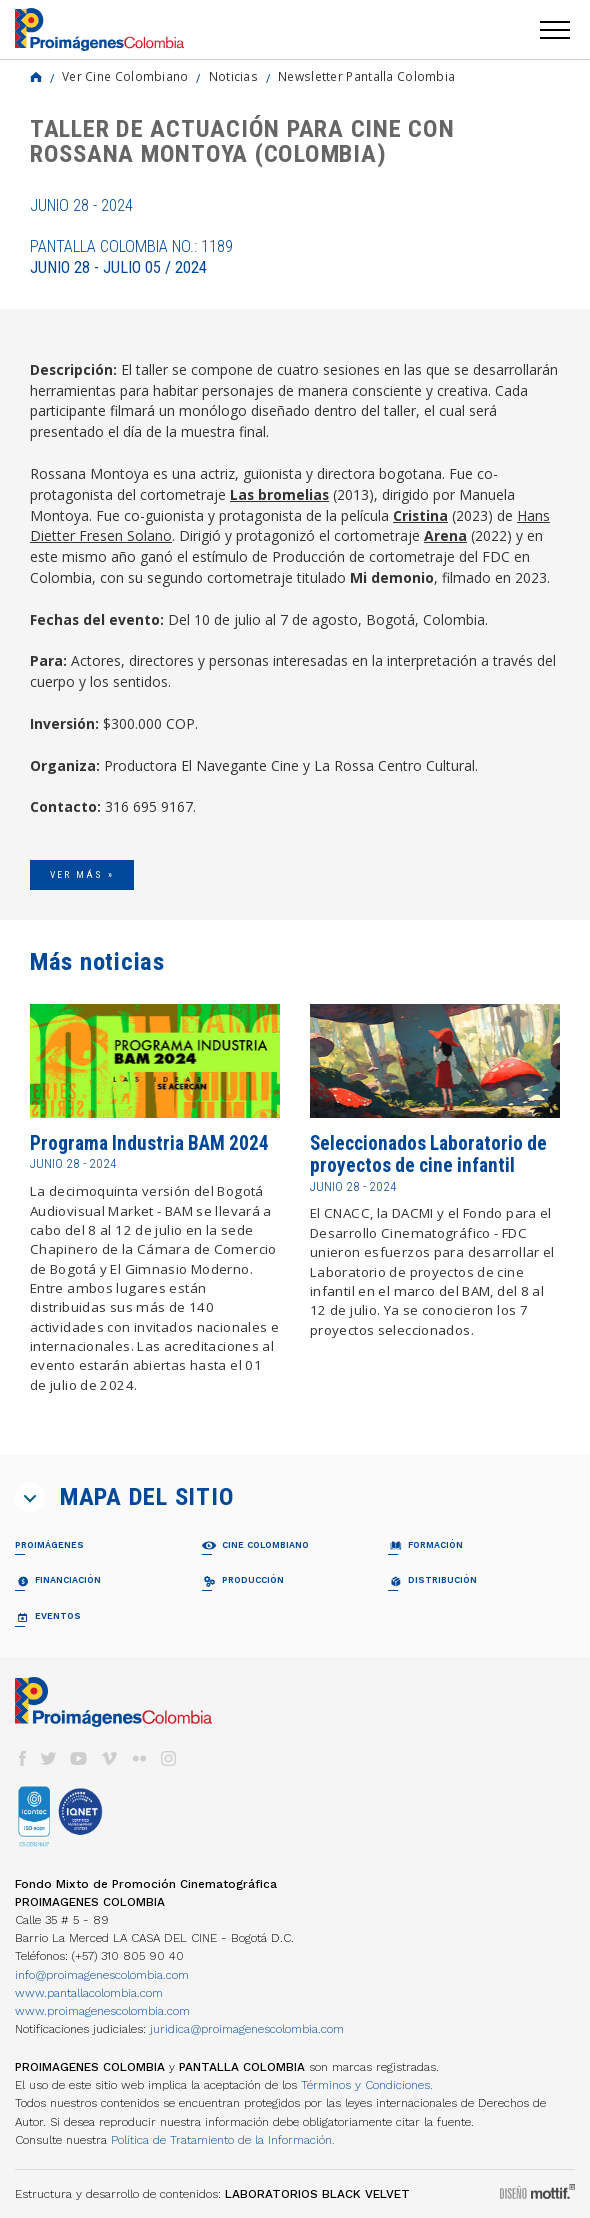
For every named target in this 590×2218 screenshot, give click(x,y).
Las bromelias (279, 494)
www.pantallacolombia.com (89, 1993)
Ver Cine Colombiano (125, 76)
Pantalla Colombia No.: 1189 (131, 257)
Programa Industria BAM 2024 (149, 1143)
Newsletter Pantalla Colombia (366, 76)
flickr (139, 1758)
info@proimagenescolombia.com (102, 1975)
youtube (79, 1758)
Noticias (233, 76)
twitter (49, 1758)
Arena (445, 535)
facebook (22, 1758)
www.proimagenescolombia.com (102, 2011)
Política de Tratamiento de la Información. (223, 2140)
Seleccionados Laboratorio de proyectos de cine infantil (428, 1154)
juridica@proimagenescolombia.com (247, 2029)
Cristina (420, 515)
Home (36, 77)
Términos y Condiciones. (367, 2085)
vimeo (109, 1758)
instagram (169, 1758)
